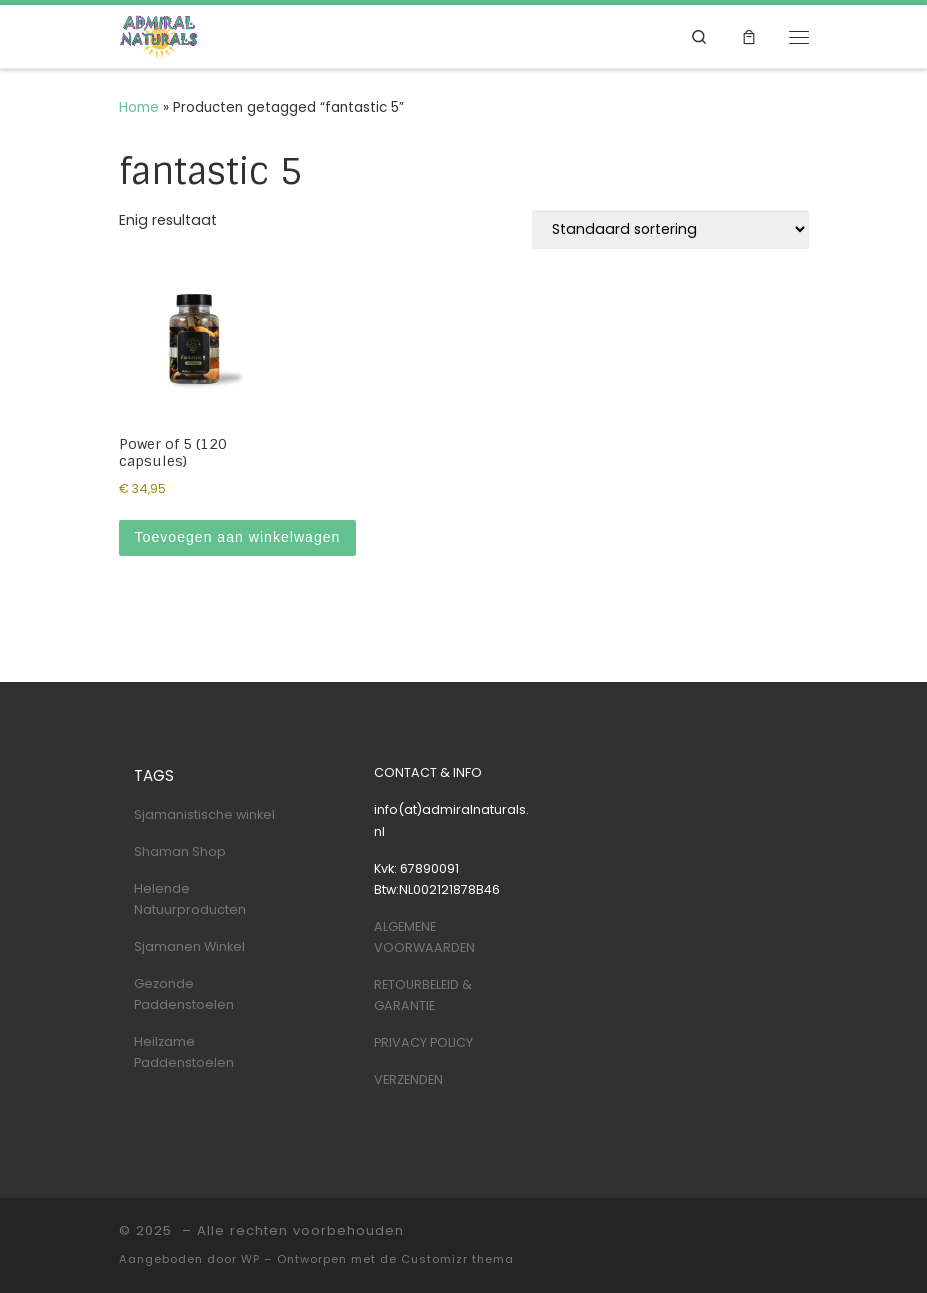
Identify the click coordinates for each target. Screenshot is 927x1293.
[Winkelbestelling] (670, 229)
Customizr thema (457, 1259)
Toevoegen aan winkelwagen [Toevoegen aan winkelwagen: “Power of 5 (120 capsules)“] (238, 537)
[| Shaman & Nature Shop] (159, 36)
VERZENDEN (408, 1079)
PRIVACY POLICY (423, 1042)
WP (250, 1259)
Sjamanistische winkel (204, 814)
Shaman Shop (180, 851)
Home (139, 107)
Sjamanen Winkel (189, 946)
